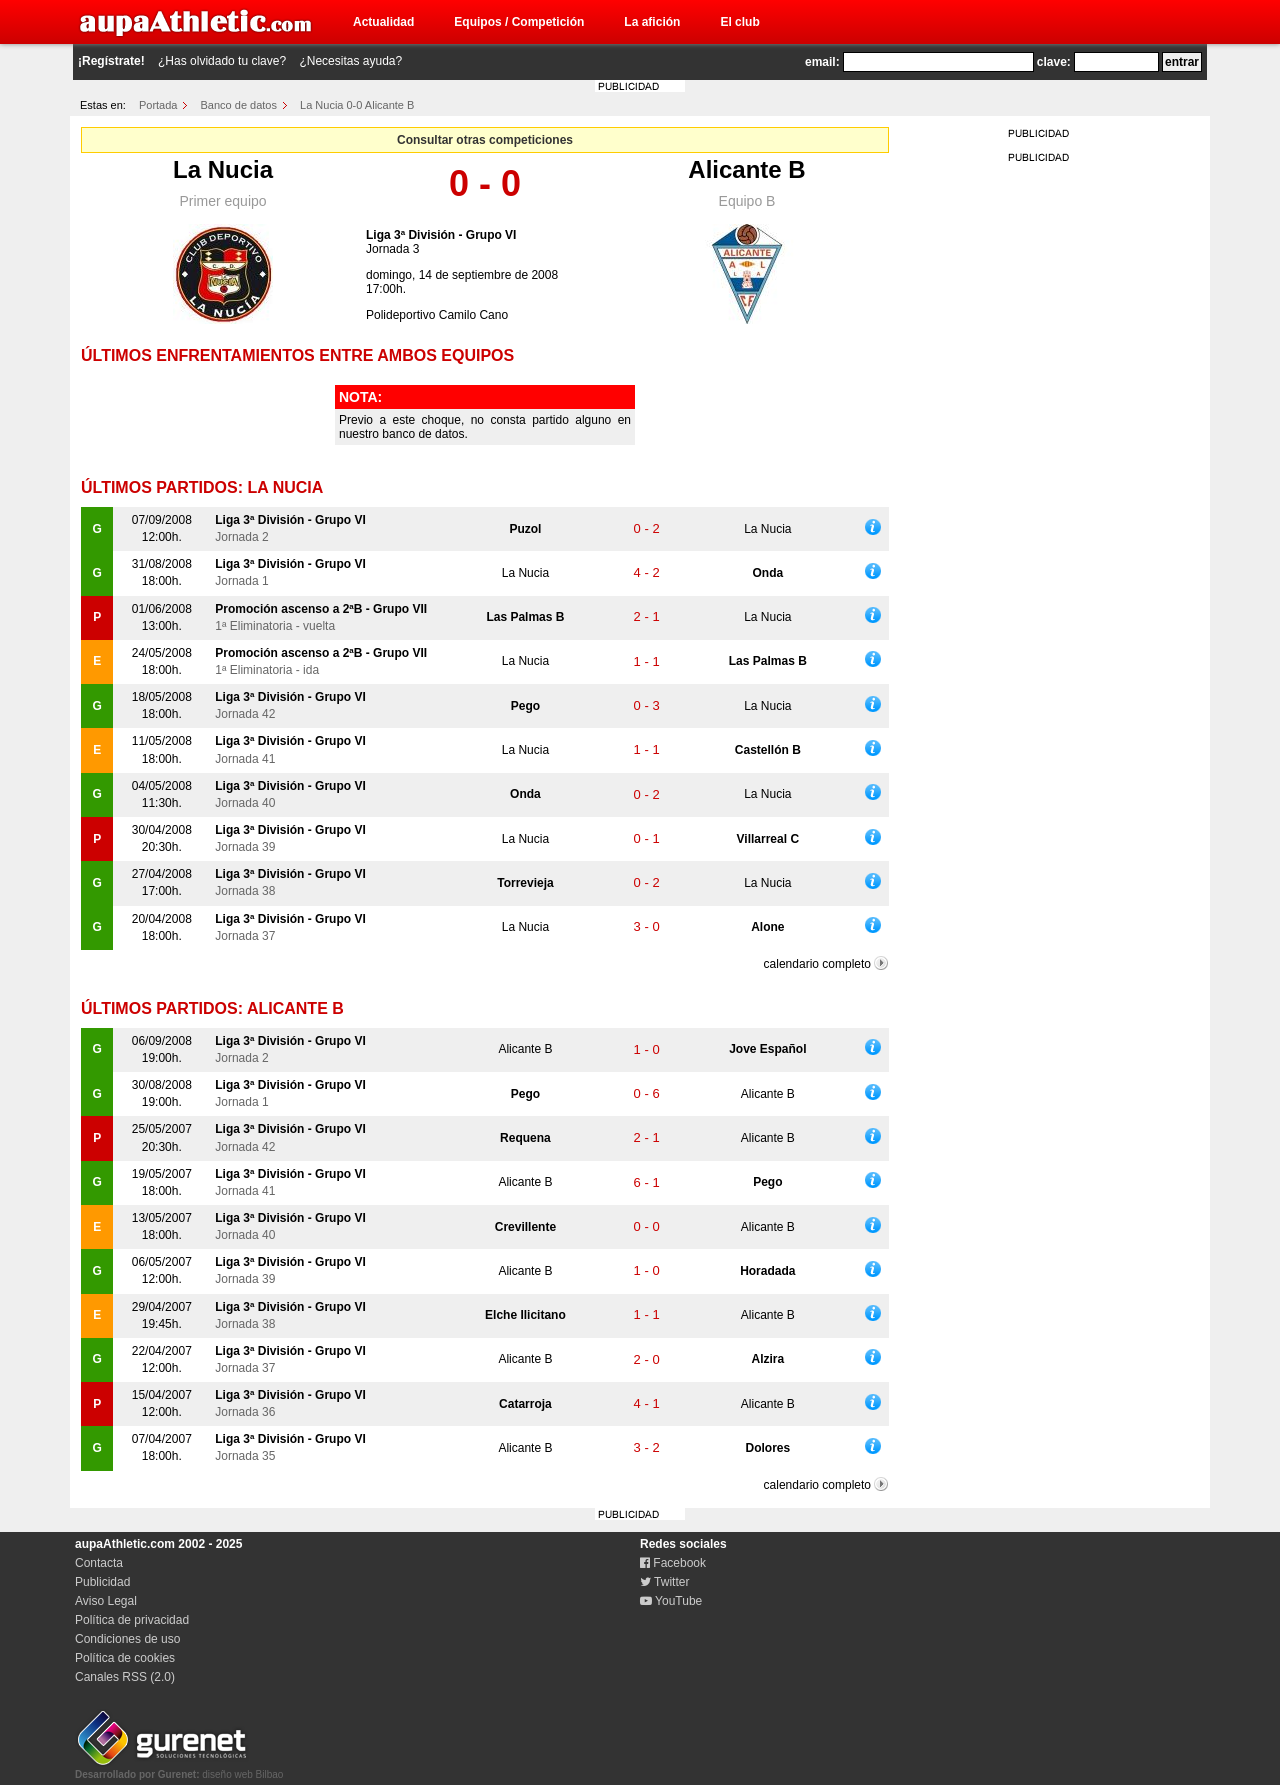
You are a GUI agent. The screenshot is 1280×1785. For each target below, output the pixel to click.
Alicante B (746, 169)
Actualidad (383, 22)
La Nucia (223, 169)
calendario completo (817, 964)
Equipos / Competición (519, 22)
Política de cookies (125, 1658)
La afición (652, 22)
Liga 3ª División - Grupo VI (441, 235)
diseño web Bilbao (179, 1769)
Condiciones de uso (127, 1639)
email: (822, 62)
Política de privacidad (132, 1620)
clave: (1054, 62)
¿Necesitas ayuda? (350, 61)
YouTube (671, 1601)
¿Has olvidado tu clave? (222, 61)
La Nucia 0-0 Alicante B (357, 105)
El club (739, 22)
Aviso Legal (106, 1601)
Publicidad (102, 1582)
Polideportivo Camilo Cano (437, 315)
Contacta (99, 1563)
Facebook (673, 1563)
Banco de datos (239, 105)
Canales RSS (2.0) (125, 1677)
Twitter (664, 1582)
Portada (158, 105)
